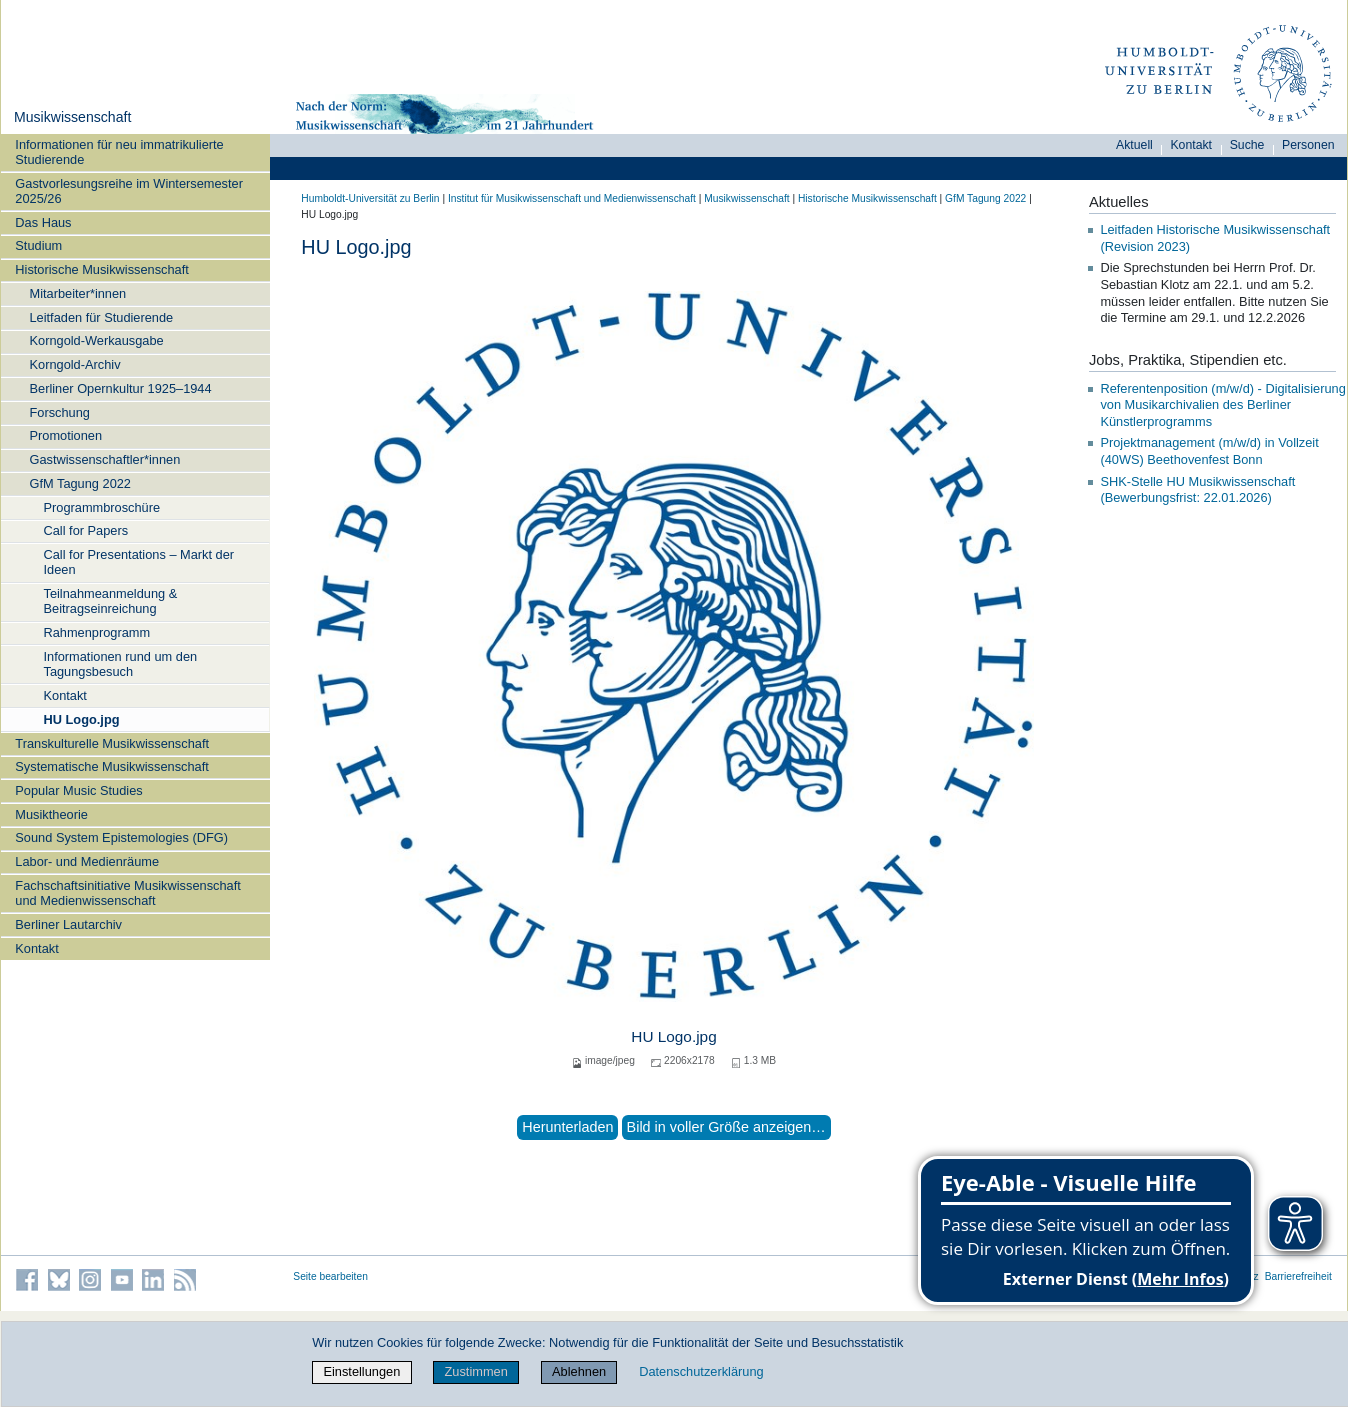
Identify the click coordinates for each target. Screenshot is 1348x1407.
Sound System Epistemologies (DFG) (121, 837)
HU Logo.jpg (81, 719)
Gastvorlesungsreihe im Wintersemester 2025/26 (129, 191)
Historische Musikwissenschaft (102, 269)
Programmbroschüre (101, 507)
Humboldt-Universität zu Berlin (370, 198)
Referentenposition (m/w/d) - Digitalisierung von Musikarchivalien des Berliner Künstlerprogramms (1222, 405)
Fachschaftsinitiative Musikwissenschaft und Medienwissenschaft (127, 893)
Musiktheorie (51, 814)
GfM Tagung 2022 (80, 483)
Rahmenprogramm (96, 632)
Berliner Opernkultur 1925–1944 (120, 388)
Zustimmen (476, 1371)
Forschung (59, 412)
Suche (1247, 145)
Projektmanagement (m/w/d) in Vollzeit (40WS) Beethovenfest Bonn (1209, 451)
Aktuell (1134, 145)
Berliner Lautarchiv (68, 924)
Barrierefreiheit (1298, 1276)
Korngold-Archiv (74, 364)
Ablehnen (579, 1371)
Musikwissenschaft (72, 117)
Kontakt (64, 695)
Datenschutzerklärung (701, 1371)
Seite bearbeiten (330, 1276)
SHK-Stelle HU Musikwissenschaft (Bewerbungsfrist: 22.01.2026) (1197, 490)
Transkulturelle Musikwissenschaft (112, 743)
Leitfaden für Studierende (101, 317)
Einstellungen (361, 1371)
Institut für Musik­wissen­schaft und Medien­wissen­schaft (572, 198)
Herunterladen (567, 1127)
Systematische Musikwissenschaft (111, 766)
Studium (38, 245)
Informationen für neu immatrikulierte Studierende (119, 152)
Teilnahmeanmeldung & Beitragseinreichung (110, 601)
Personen (1308, 145)
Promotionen (65, 435)
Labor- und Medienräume (87, 861)
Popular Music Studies (78, 790)
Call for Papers (85, 530)
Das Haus (43, 222)
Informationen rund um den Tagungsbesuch (120, 664)
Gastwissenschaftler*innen (104, 459)
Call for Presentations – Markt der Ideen (138, 562)
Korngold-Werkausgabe (96, 340)
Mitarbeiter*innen (77, 293)
